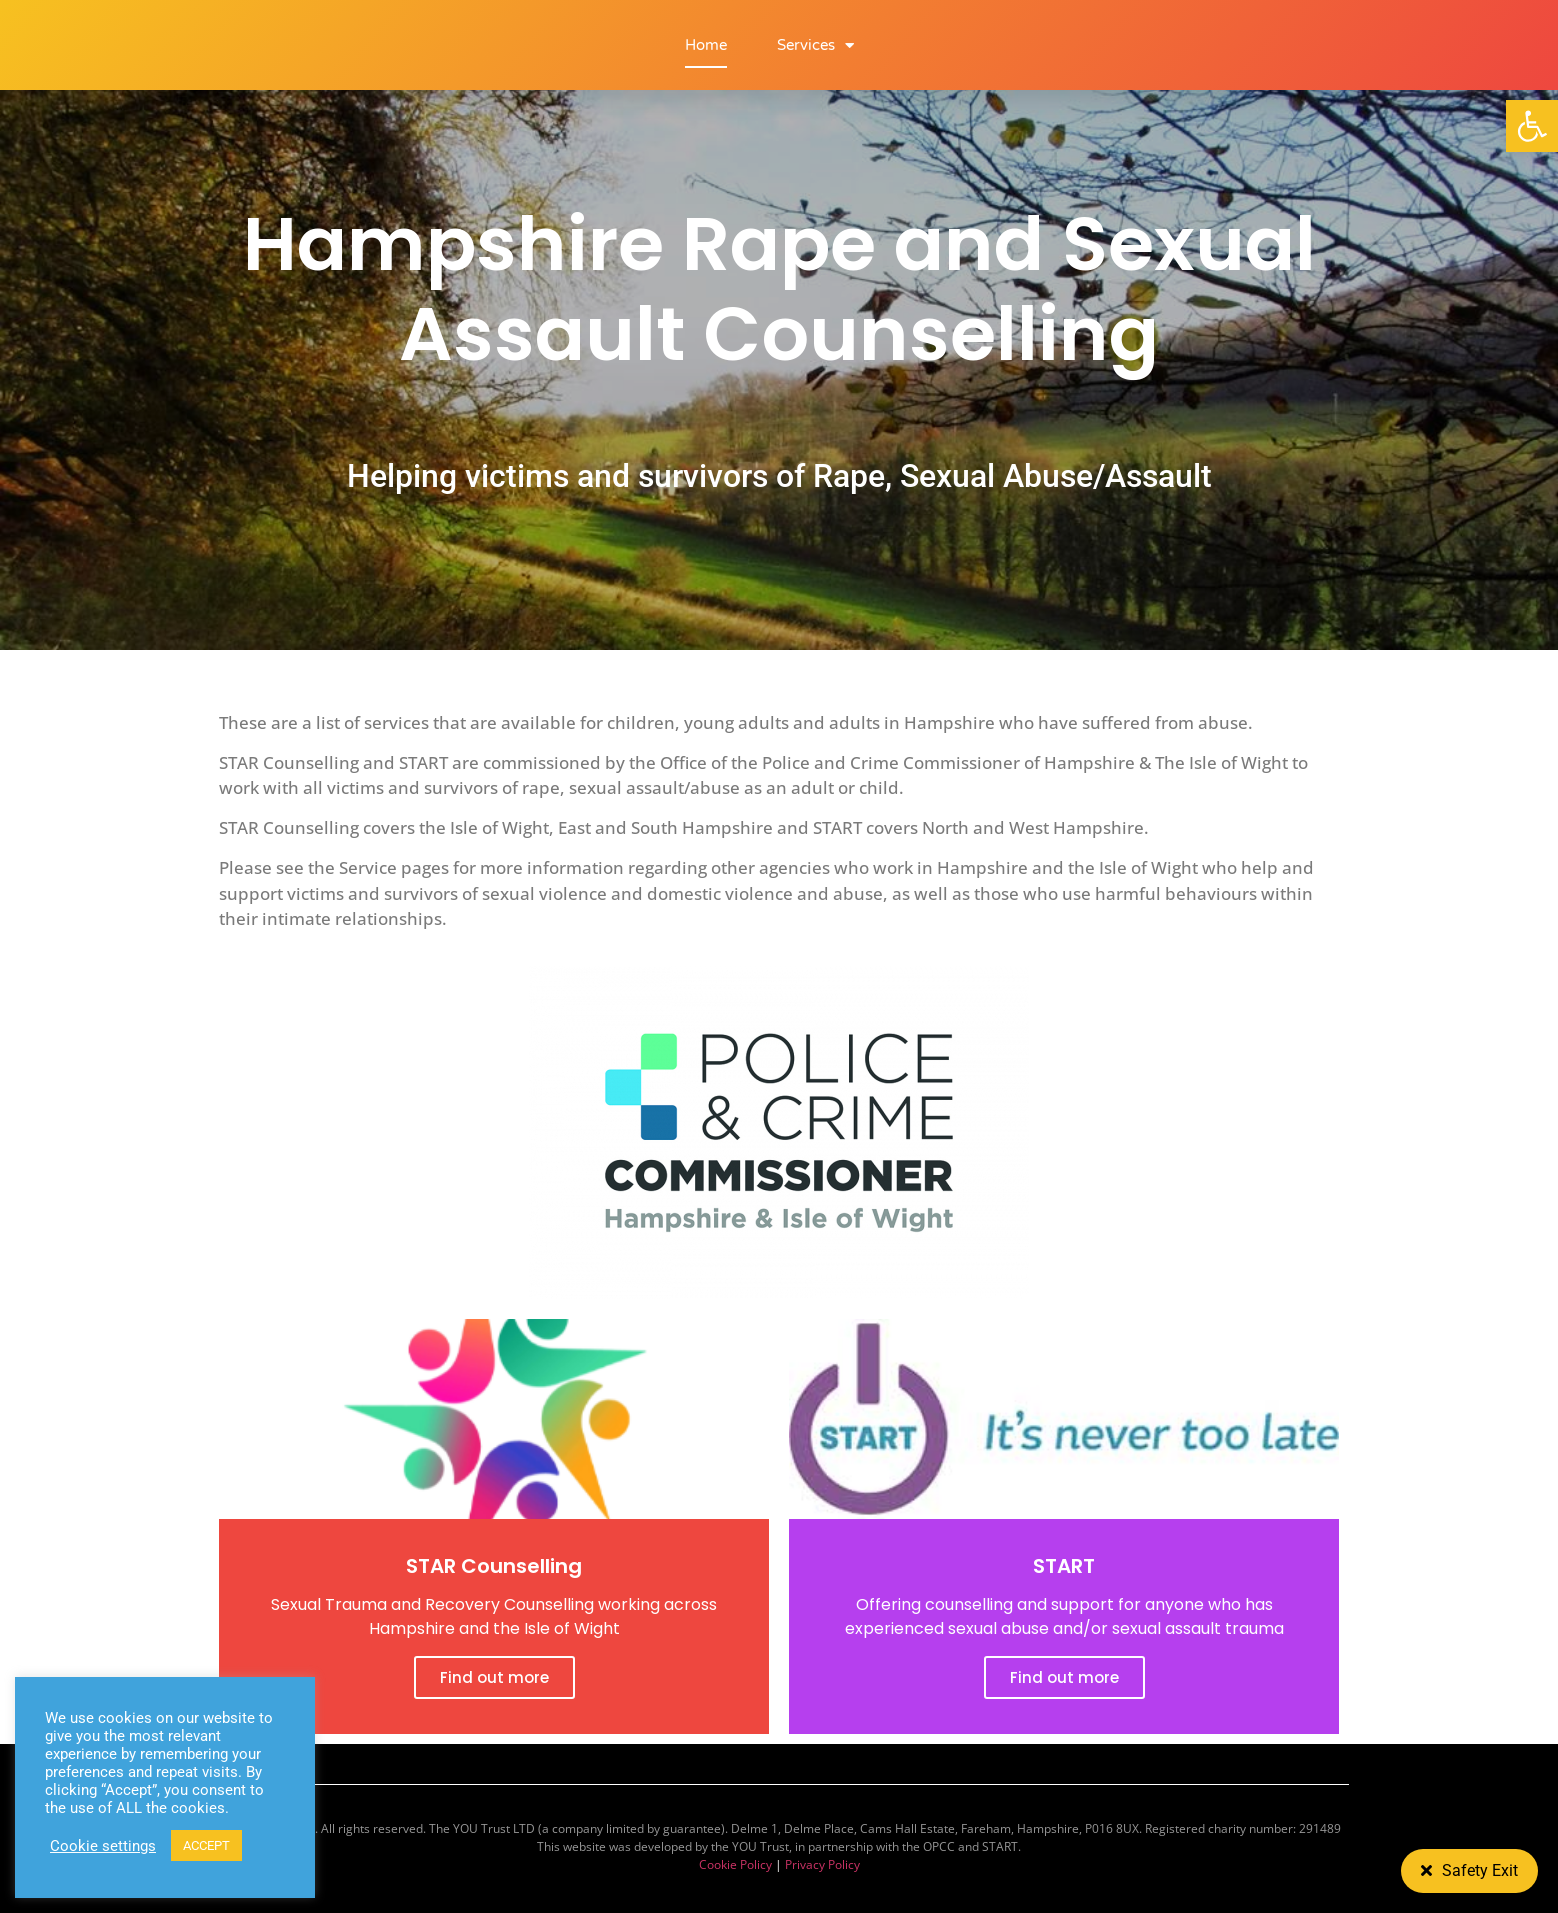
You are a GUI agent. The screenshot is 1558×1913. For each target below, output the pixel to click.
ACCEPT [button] (206, 1845)
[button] (1532, 126)
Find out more (494, 1677)
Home (706, 45)
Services (815, 45)
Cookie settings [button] (103, 1846)
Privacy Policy (822, 1864)
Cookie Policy (735, 1864)
